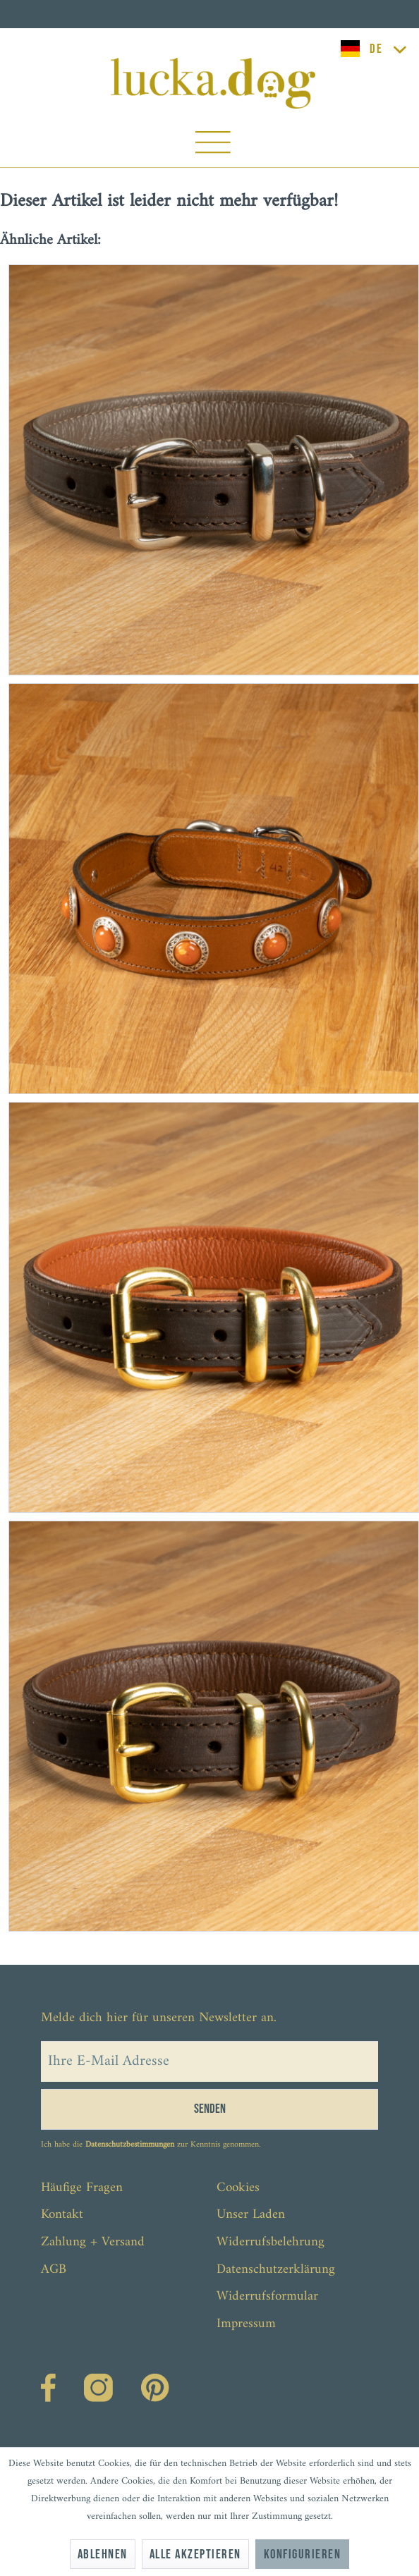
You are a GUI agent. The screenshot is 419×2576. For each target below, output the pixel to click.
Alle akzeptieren (195, 2554)
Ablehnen (103, 2554)
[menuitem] (213, 145)
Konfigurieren (302, 2554)
